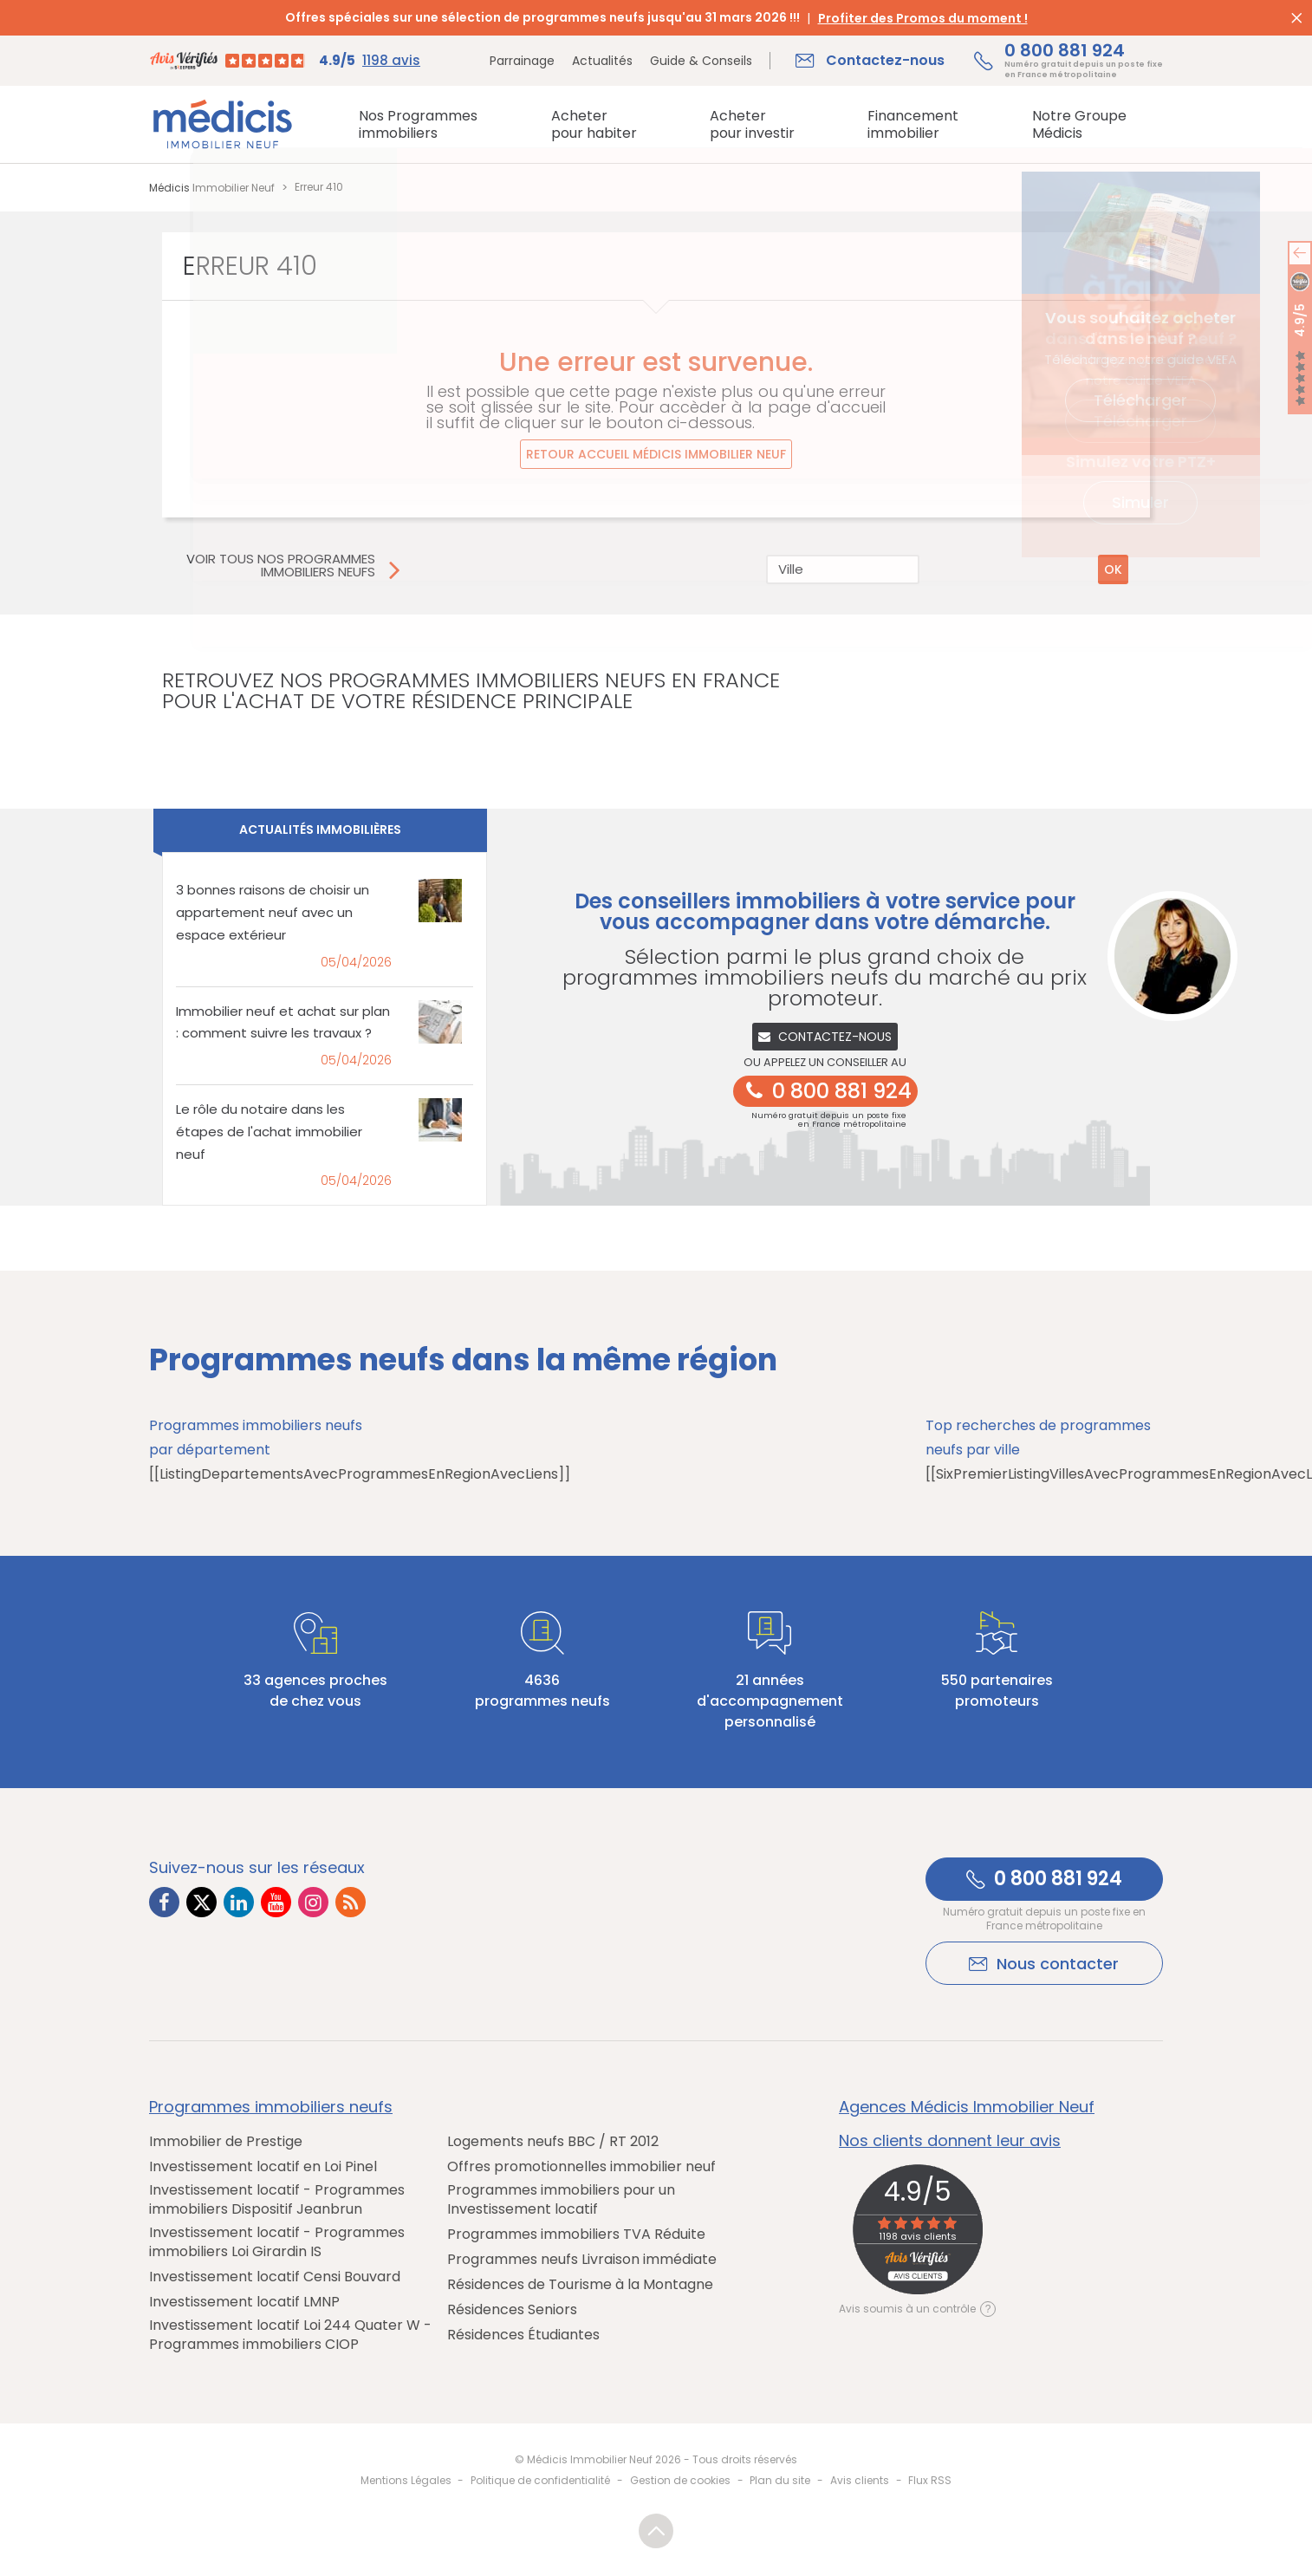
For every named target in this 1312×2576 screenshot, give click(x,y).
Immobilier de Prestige (225, 2141)
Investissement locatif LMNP (244, 2302)
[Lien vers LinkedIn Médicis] (239, 1902)
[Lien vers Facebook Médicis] (164, 1902)
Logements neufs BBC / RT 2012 (553, 2141)
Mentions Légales (405, 2480)
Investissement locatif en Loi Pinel (263, 2166)
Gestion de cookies (680, 2480)
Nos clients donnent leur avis (950, 2140)
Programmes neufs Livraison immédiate (582, 2259)
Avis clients (859, 2480)
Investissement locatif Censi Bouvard (274, 2277)
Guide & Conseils (701, 60)
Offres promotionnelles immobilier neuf (581, 2166)
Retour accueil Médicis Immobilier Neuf (656, 454)
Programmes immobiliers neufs (271, 2107)
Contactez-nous (825, 1036)
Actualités (602, 60)
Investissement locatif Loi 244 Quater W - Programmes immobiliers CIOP (290, 2335)
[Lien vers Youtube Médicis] (276, 1902)
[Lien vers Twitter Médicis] (201, 1902)
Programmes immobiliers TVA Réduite (576, 2234)
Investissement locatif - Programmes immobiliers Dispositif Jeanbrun (277, 2200)
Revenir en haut (656, 2531)
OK (1113, 569)
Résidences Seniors (512, 2309)
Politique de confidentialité (540, 2480)
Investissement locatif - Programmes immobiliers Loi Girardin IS (277, 2242)
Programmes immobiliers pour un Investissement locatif (561, 2200)
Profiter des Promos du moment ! (923, 18)
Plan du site (780, 2480)
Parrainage (522, 60)
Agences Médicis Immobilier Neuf (966, 2107)
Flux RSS (930, 2480)
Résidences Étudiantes (523, 2335)
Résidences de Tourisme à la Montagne (580, 2284)
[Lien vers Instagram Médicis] (313, 1902)
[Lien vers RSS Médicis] (350, 1902)
